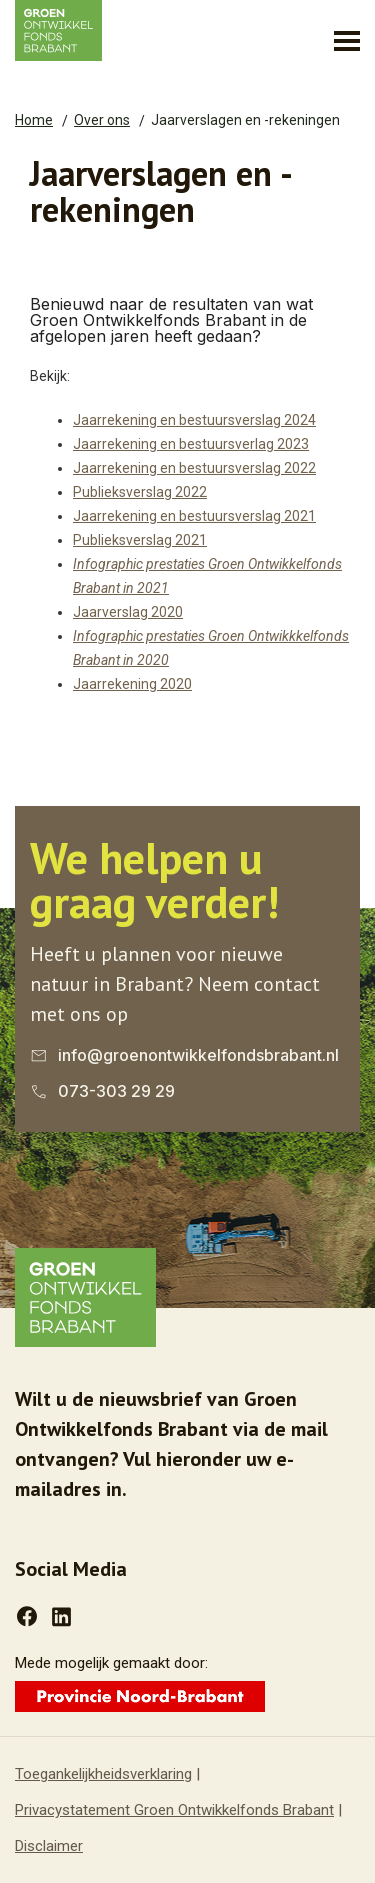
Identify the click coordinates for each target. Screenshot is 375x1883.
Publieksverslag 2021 (140, 540)
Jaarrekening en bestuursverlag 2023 (191, 444)
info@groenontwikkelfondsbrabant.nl (198, 1055)
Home (34, 120)
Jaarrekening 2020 (132, 684)
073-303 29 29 (116, 1091)
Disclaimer (49, 1846)
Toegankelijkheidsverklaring (103, 1774)
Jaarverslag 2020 (128, 612)
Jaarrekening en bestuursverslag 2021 (194, 516)
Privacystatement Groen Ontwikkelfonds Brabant (174, 1810)
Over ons (102, 120)
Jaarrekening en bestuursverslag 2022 (194, 468)
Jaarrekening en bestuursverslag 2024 (194, 420)
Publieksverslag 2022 (140, 492)
